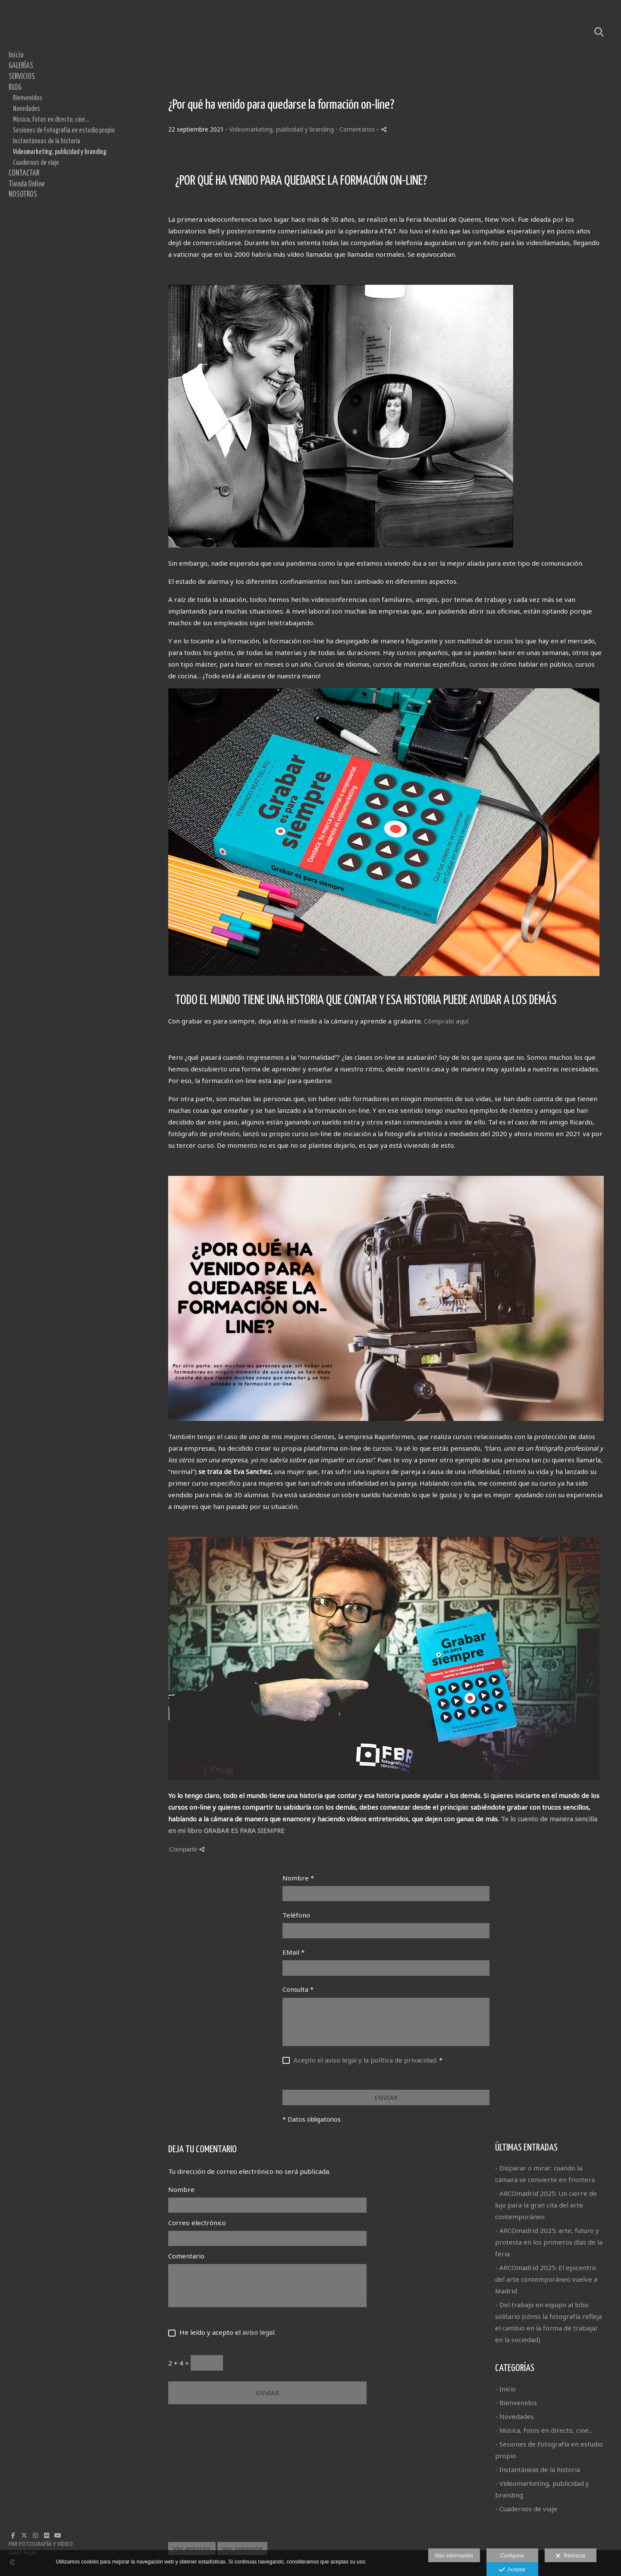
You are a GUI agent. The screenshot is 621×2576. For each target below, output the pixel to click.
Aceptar (512, 2570)
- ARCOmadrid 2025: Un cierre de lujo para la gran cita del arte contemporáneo (546, 2205)
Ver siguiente (242, 2548)
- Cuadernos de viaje (526, 2508)
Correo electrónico (197, 2222)
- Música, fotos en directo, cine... (544, 2430)
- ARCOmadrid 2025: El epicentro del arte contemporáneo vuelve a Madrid (546, 2279)
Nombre (298, 1878)
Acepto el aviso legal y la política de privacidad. (365, 2060)
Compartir (186, 1849)
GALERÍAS (21, 66)
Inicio (16, 55)
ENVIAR (386, 2097)
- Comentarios (356, 129)
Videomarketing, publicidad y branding (60, 151)
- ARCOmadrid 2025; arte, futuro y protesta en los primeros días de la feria (548, 2242)
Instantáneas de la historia (46, 141)
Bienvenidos (27, 97)
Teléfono (296, 1915)
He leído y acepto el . (226, 2332)
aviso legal (258, 2332)
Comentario (186, 2256)
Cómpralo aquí (446, 1021)
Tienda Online (27, 184)
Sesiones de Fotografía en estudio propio (64, 130)
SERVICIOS (22, 77)
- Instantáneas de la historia (537, 2469)
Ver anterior (192, 2548)
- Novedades (514, 2416)
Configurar (512, 2556)
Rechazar (570, 2556)
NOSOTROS (23, 194)
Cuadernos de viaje (36, 162)
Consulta (298, 1989)
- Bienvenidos (516, 2402)
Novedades (26, 108)
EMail (293, 1952)
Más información (454, 2556)
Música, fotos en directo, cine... (51, 119)
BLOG (15, 87)
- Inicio (505, 2388)
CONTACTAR (24, 173)
